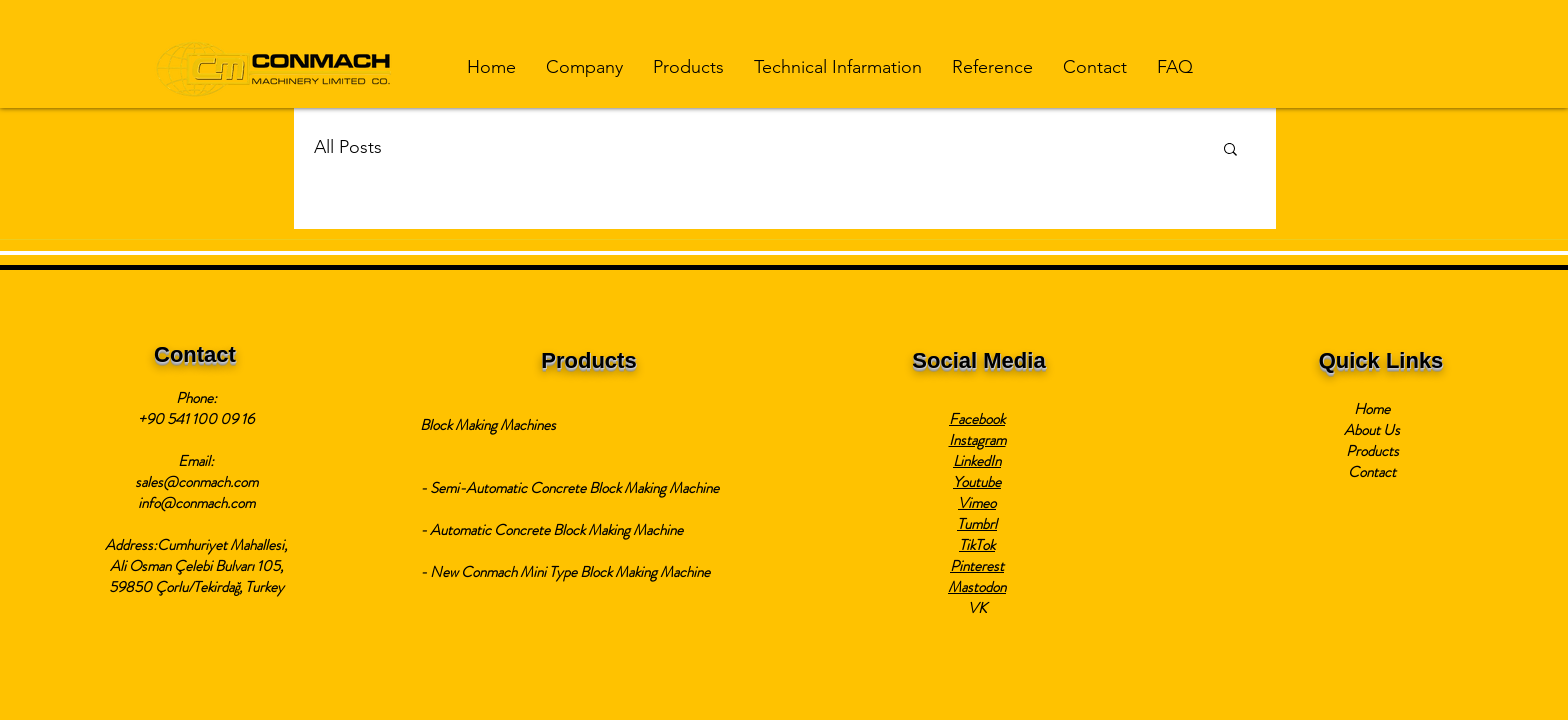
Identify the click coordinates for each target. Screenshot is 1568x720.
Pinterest (977, 566)
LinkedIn (977, 461)
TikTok (977, 545)
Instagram (977, 440)
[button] (584, 67)
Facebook (977, 419)
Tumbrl (977, 524)
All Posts (348, 147)
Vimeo (977, 503)
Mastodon (977, 587)
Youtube (977, 482)
